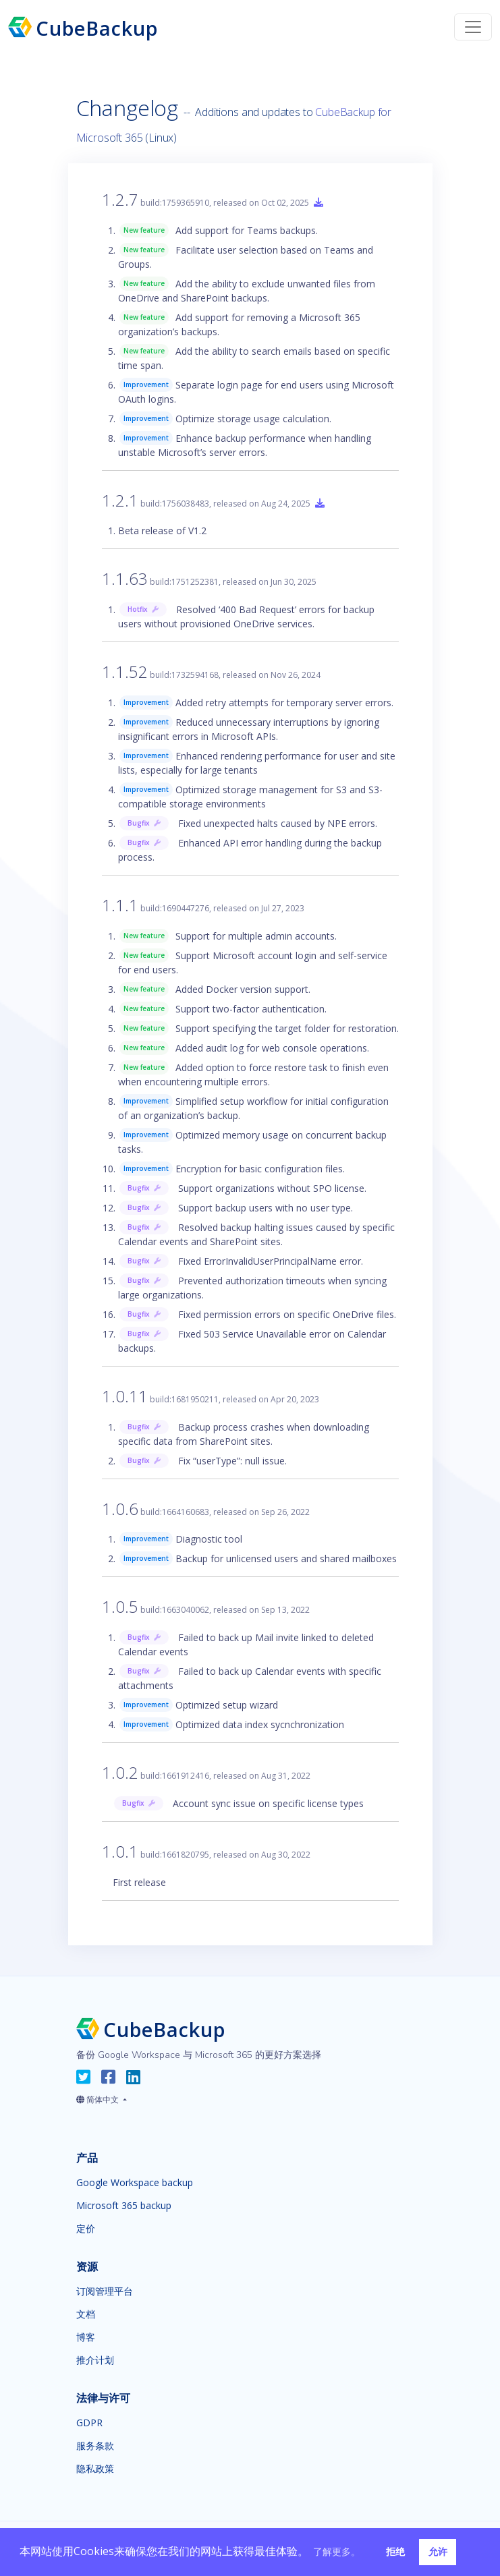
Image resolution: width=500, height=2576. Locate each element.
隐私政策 (95, 2468)
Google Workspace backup (134, 2182)
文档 (85, 2314)
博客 (85, 2337)
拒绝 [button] (395, 2551)
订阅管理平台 (104, 2291)
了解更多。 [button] (336, 2551)
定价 (85, 2228)
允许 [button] (437, 2551)
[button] (101, 2097)
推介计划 (95, 2360)
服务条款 (95, 2446)
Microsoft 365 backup (123, 2205)
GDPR (89, 2423)
